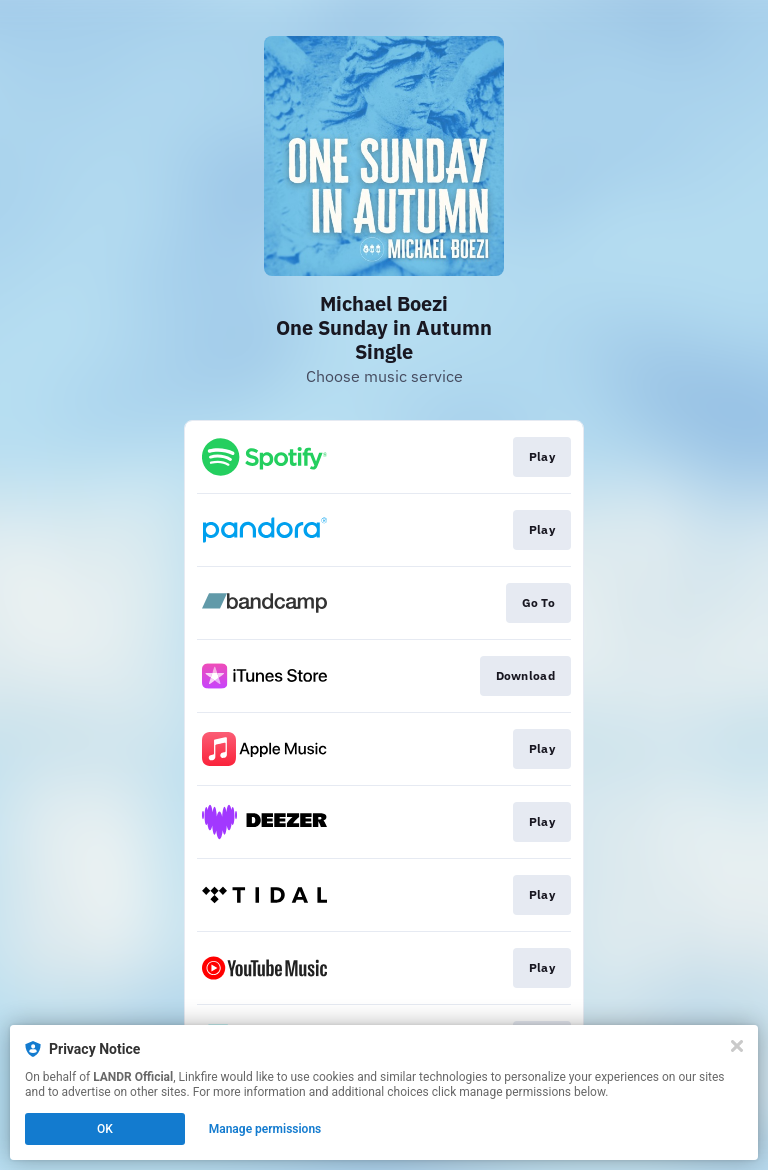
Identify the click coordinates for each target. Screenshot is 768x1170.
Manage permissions (265, 1129)
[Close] (737, 1046)
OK (105, 1129)
